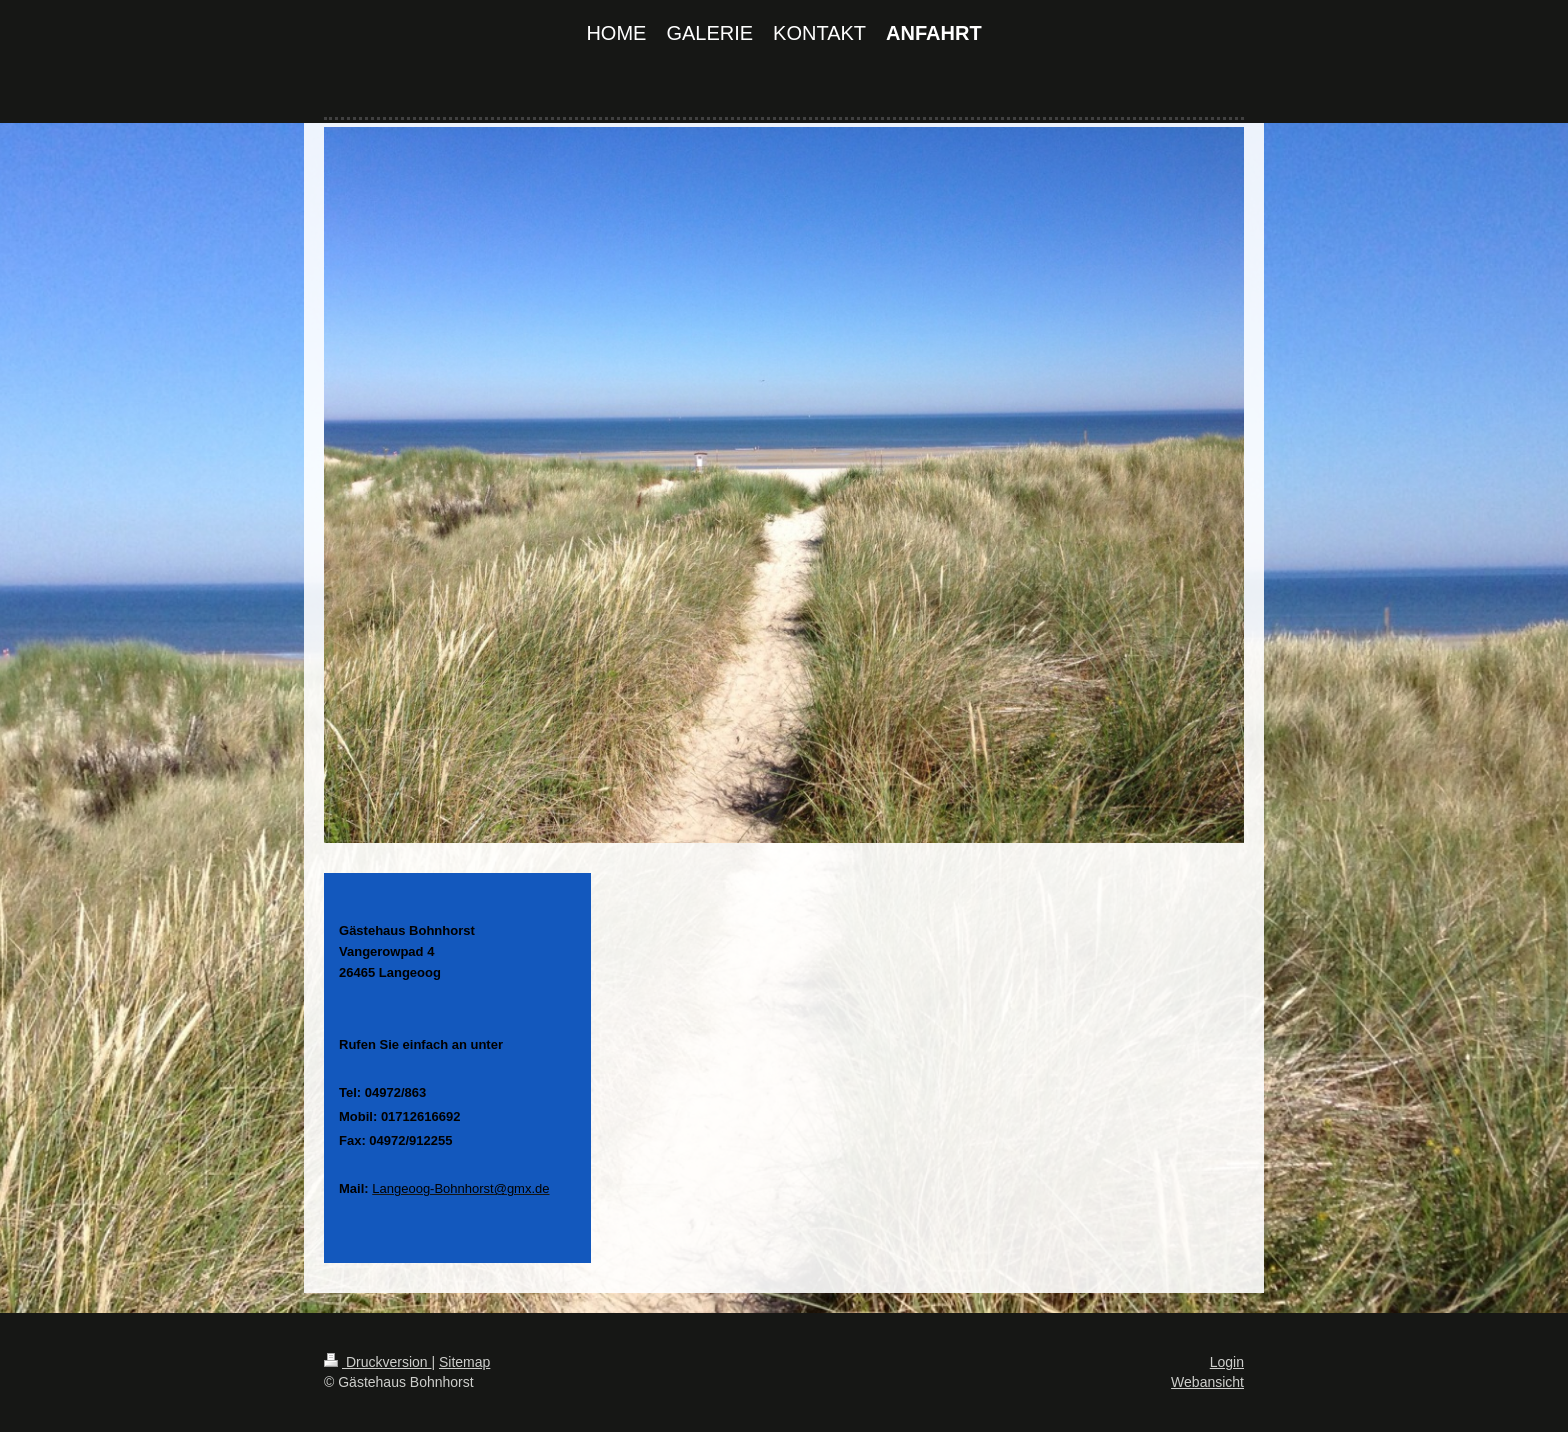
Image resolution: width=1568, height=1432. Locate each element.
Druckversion (377, 1362)
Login (1227, 1362)
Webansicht (1207, 1382)
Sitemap (464, 1362)
